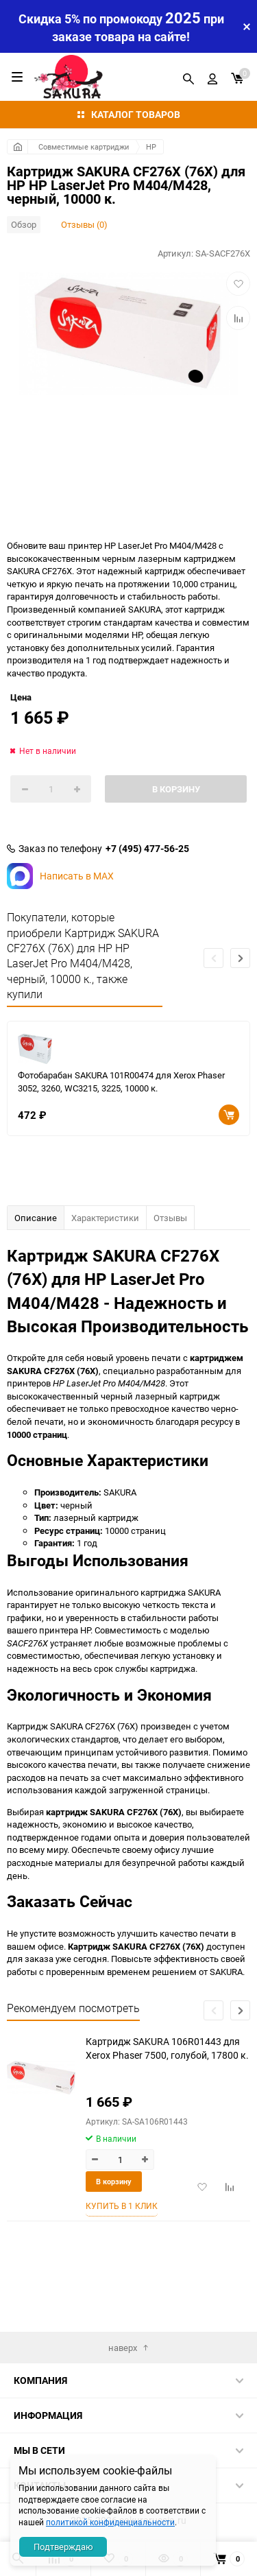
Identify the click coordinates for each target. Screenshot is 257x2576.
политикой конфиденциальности (110, 2521)
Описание (35, 1218)
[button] (240, 958)
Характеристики (105, 1218)
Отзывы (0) (84, 224)
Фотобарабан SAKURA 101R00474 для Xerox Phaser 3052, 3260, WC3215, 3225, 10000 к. (121, 1081)
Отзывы (170, 1218)
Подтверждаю (63, 2546)
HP (151, 146)
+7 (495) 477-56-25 (147, 848)
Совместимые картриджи (83, 146)
